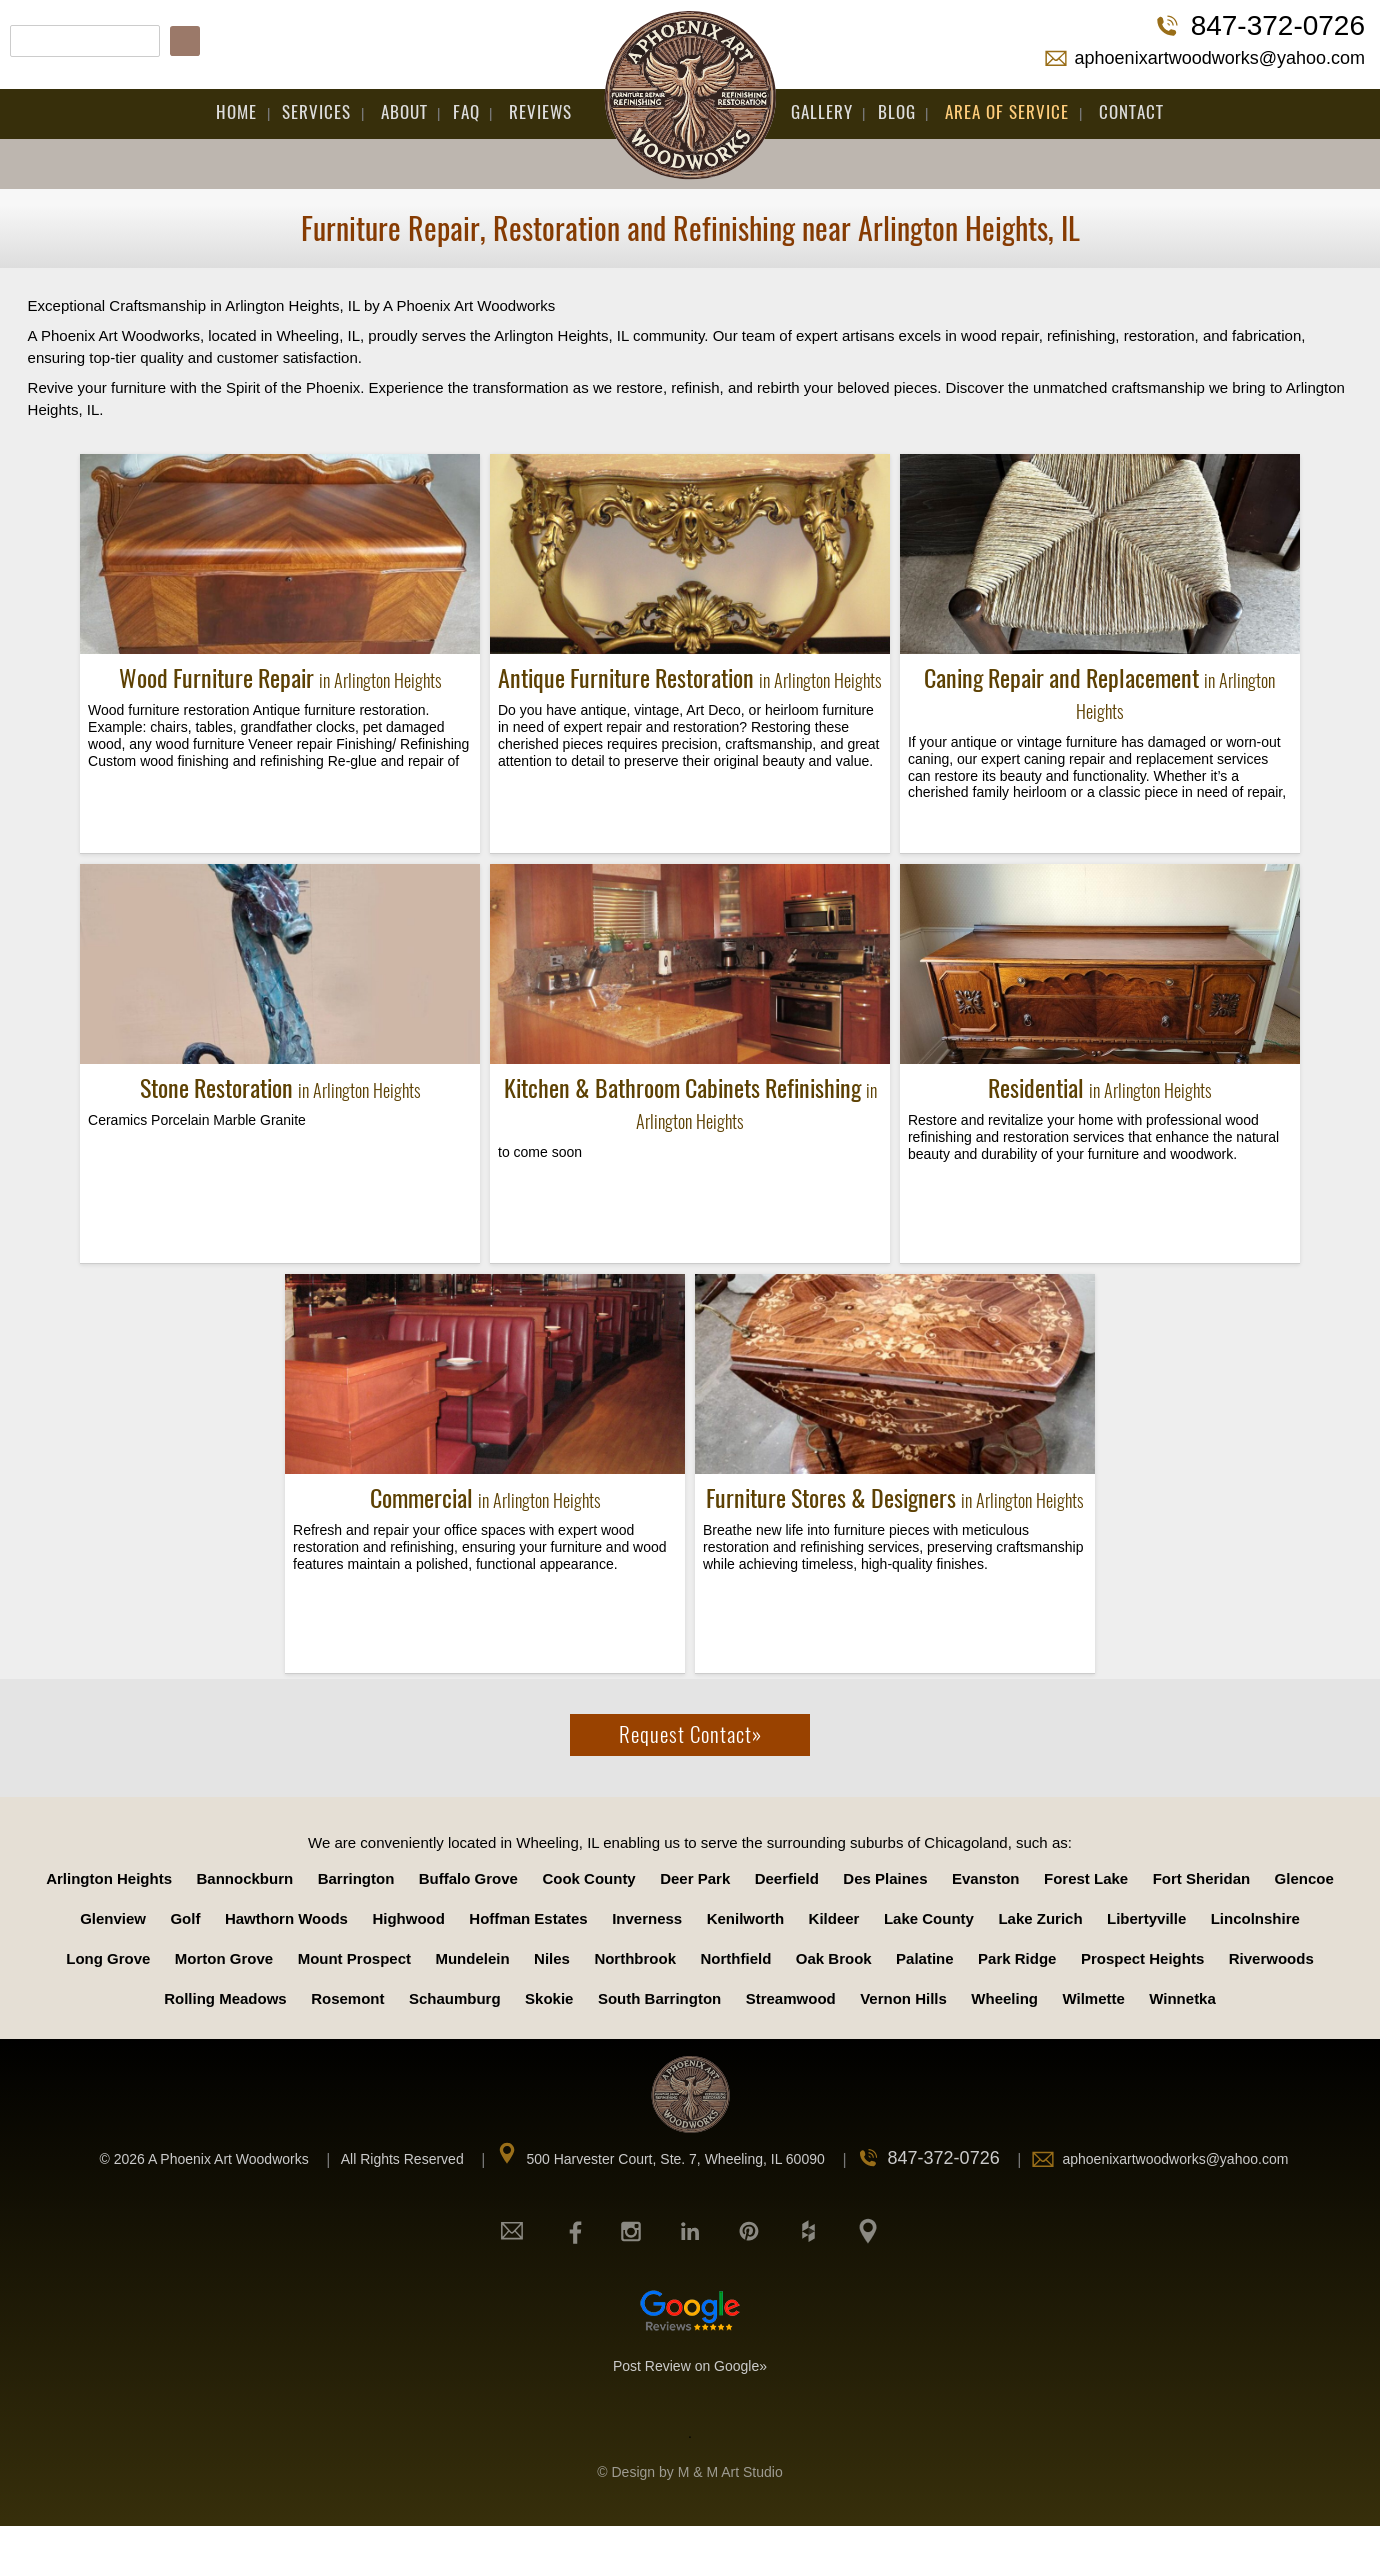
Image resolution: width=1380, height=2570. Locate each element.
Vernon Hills (903, 1998)
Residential (1100, 1088)
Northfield (736, 1958)
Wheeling (1004, 1998)
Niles (552, 1958)
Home (236, 112)
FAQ (466, 112)
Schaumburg (455, 1998)
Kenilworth (746, 1918)
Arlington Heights (109, 1878)
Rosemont (347, 1998)
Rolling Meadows (225, 1998)
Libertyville (1146, 1918)
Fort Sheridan (1202, 1878)
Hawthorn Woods (286, 1918)
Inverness (647, 1918)
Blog (897, 112)
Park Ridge (1017, 1958)
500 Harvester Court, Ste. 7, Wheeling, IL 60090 (675, 2159)
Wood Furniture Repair (280, 678)
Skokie (549, 1998)
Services (316, 112)
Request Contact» (690, 1734)
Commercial (485, 1498)
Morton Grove (224, 1958)
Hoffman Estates (528, 1918)
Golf (185, 1918)
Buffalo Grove (468, 1878)
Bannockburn (244, 1878)
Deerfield (787, 1878)
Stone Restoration (280, 1088)
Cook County (588, 1878)
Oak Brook (834, 1958)
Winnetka (1182, 1998)
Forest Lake (1086, 1878)
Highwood (408, 1918)
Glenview (113, 1918)
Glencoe (1304, 1878)
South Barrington (659, 1998)
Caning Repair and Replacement (1099, 693)
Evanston (986, 1878)
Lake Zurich (1040, 1918)
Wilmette (1093, 1998)
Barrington (356, 1878)
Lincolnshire (1255, 1918)
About (404, 112)
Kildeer (834, 1918)
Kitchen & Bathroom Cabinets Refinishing (690, 1103)
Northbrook (635, 1958)
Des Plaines (885, 1878)
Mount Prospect (354, 1958)
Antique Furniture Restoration (690, 678)
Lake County (929, 1918)
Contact (1131, 112)
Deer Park (695, 1878)
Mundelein (472, 1958)
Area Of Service (1007, 112)
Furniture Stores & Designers (895, 1498)
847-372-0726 (1278, 25)
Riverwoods (1271, 1958)
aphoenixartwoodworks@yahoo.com (1220, 58)
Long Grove (108, 1958)
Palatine (925, 1958)
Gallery (822, 112)
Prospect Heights (1142, 1958)
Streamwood (791, 1998)
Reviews (540, 112)
